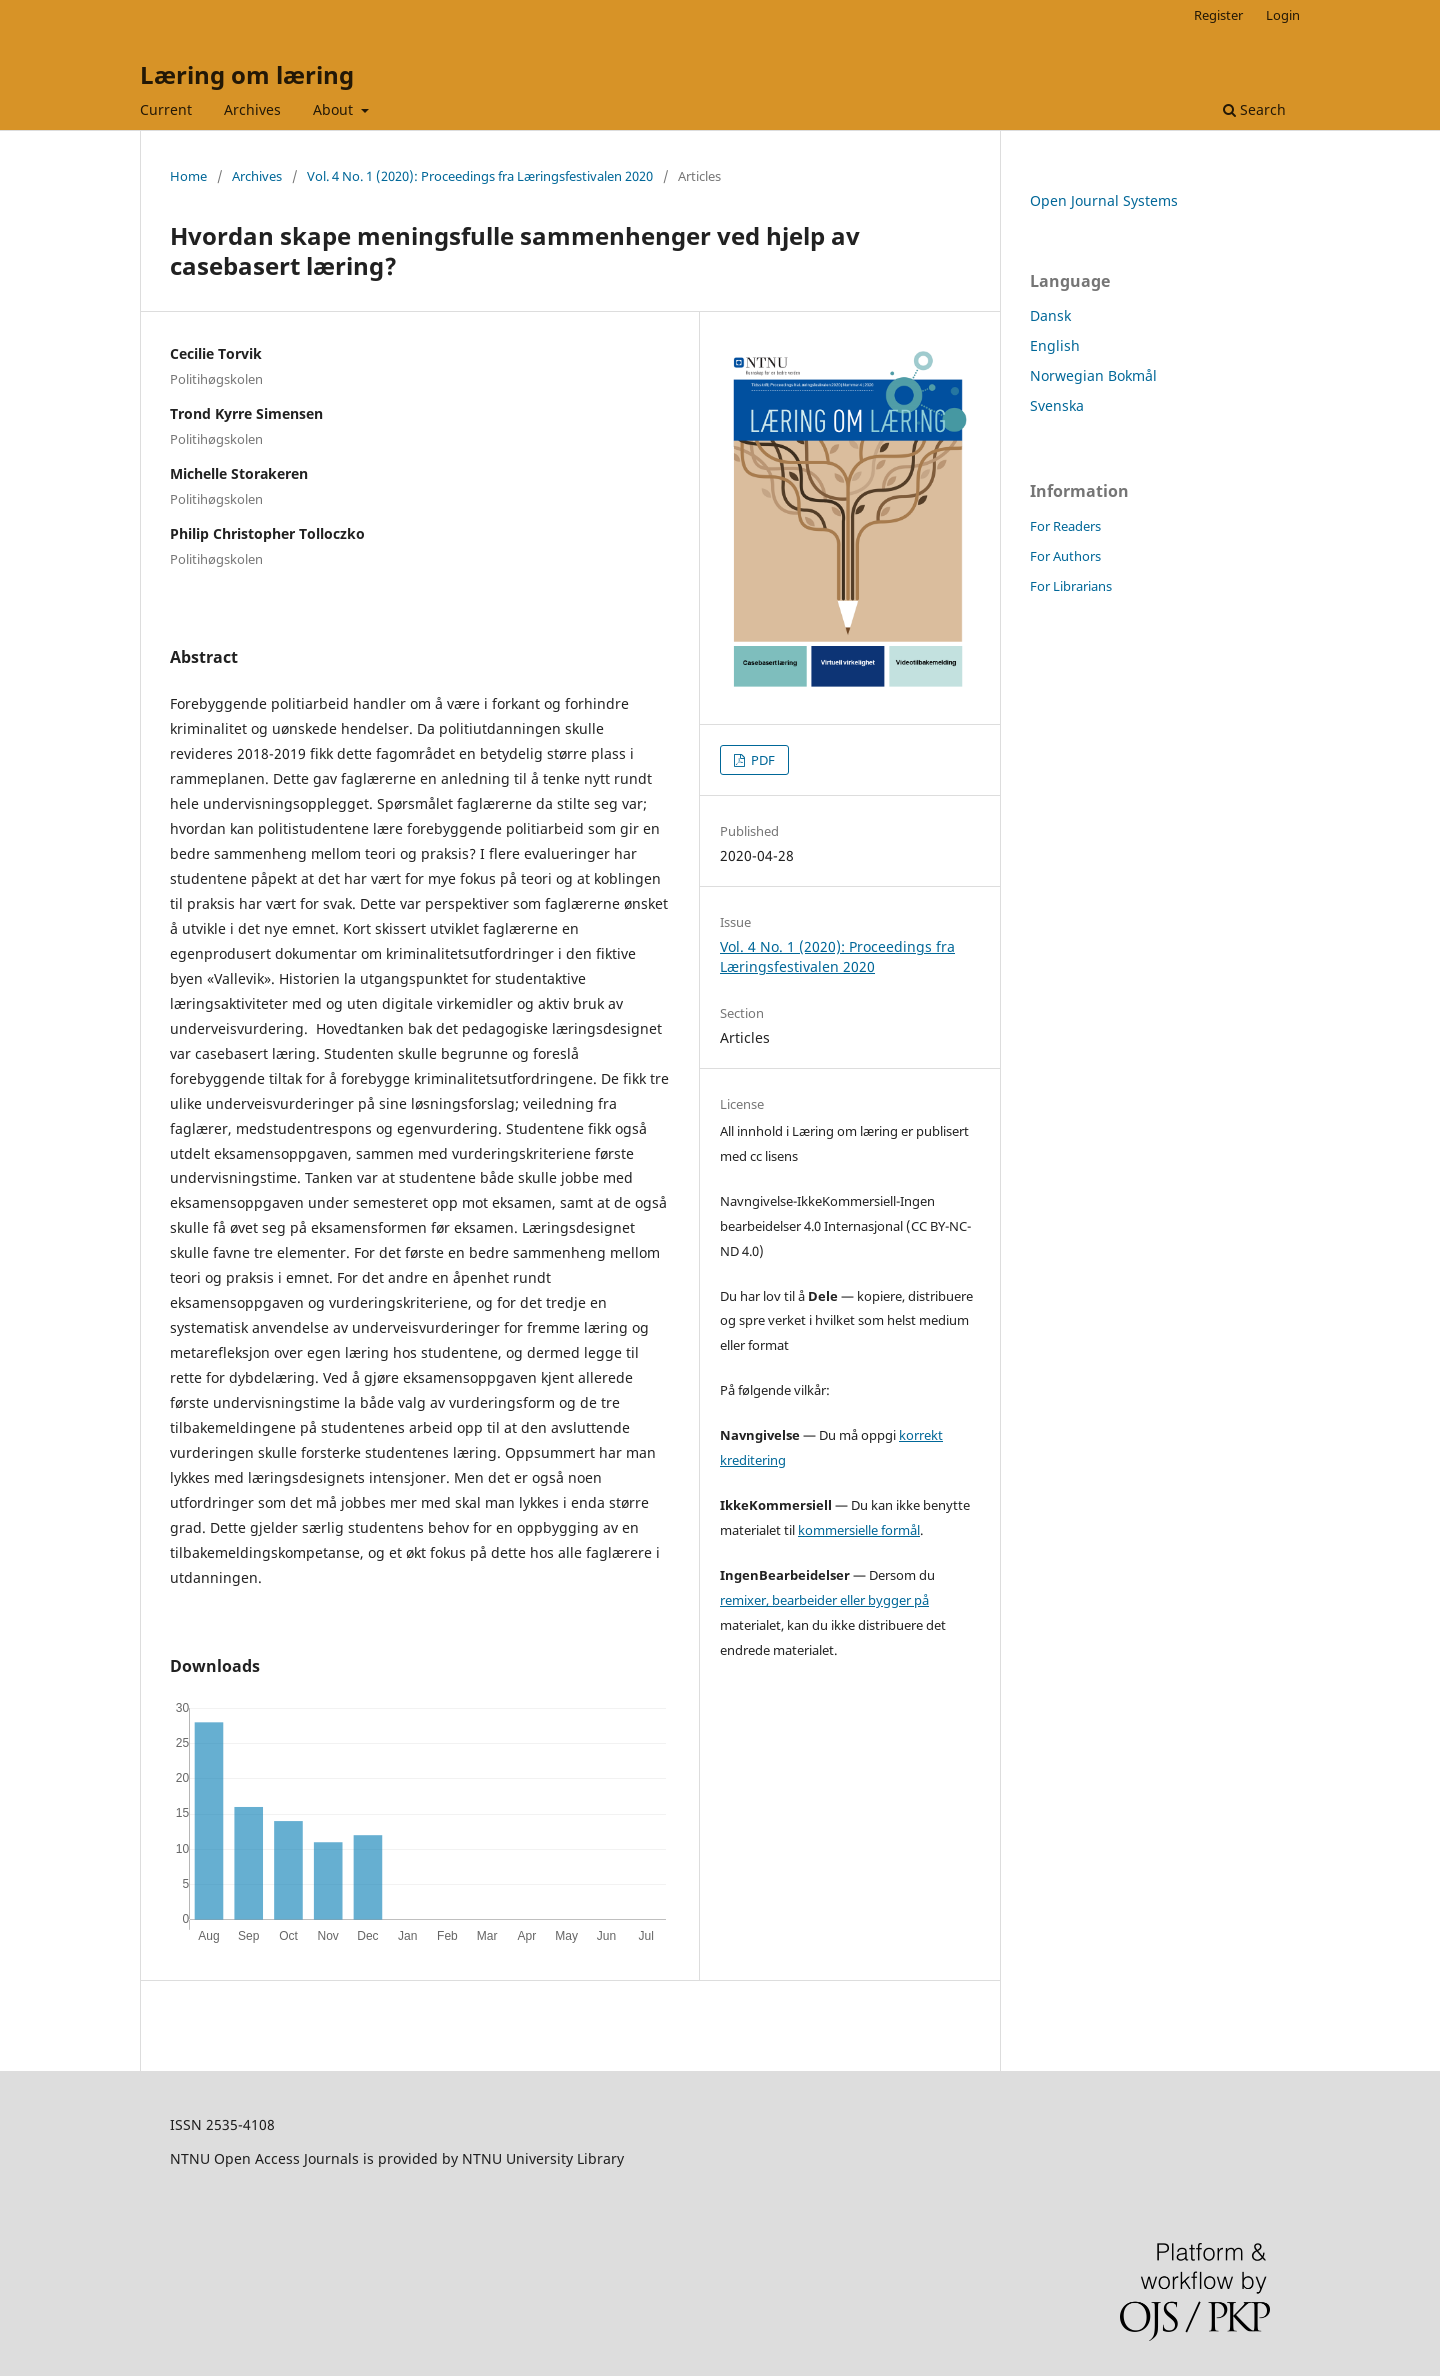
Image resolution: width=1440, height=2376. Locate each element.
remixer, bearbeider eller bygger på (824, 1600)
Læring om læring (247, 74)
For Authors (1065, 556)
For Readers (1065, 526)
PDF (761, 760)
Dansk (1050, 315)
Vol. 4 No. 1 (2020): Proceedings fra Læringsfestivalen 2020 (480, 176)
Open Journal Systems (1104, 200)
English (1055, 345)
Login (1283, 15)
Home (188, 176)
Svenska (1057, 405)
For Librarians (1071, 586)
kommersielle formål (859, 1530)
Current (166, 109)
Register (1218, 15)
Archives (252, 109)
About (335, 109)
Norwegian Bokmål (1093, 375)
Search (1254, 109)
